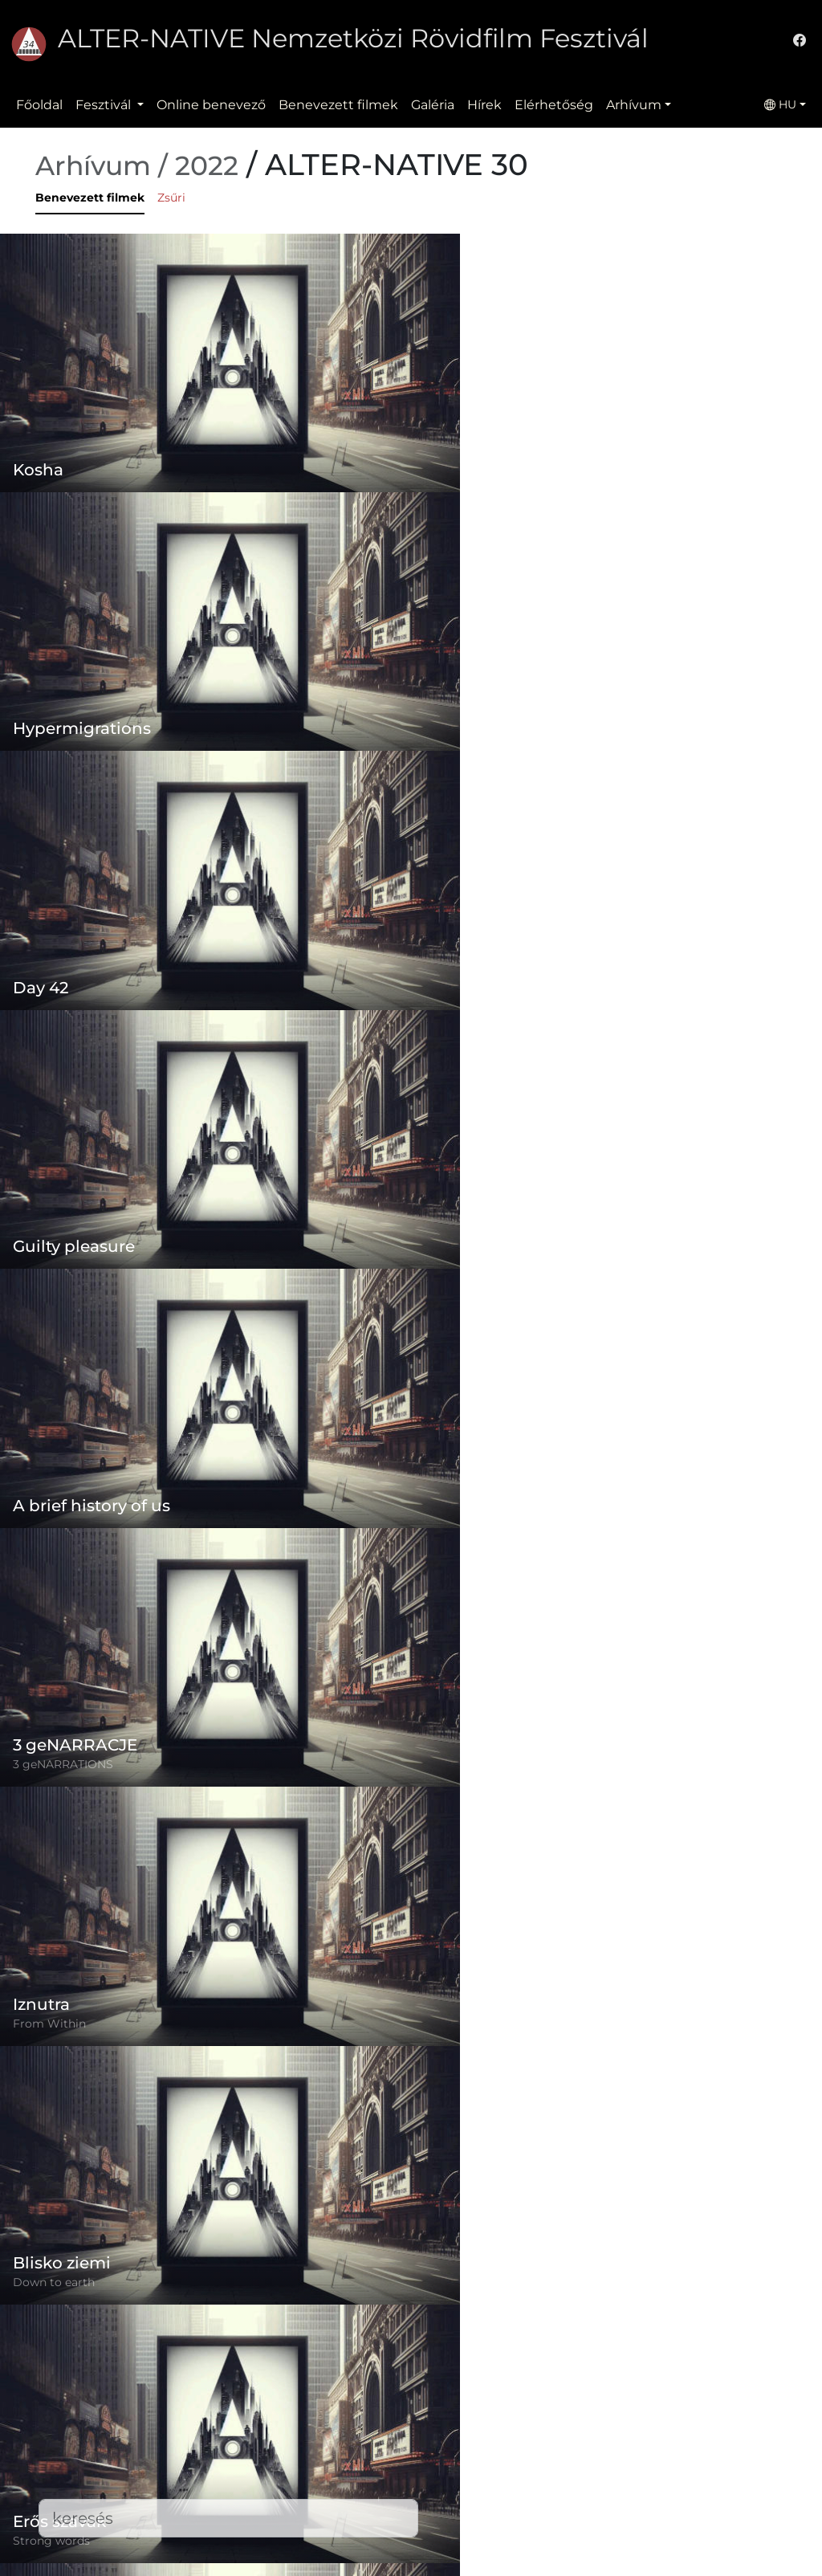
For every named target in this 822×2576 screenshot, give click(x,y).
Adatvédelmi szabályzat (359, 2444)
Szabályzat (317, 2411)
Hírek (484, 104)
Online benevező (211, 104)
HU (780, 104)
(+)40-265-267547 (621, 2431)
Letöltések (317, 2540)
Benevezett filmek (338, 104)
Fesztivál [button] (104, 104)
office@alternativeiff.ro (638, 2463)
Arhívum (633, 104)
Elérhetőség (554, 104)
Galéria (432, 104)
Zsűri (171, 197)
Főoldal (39, 104)
